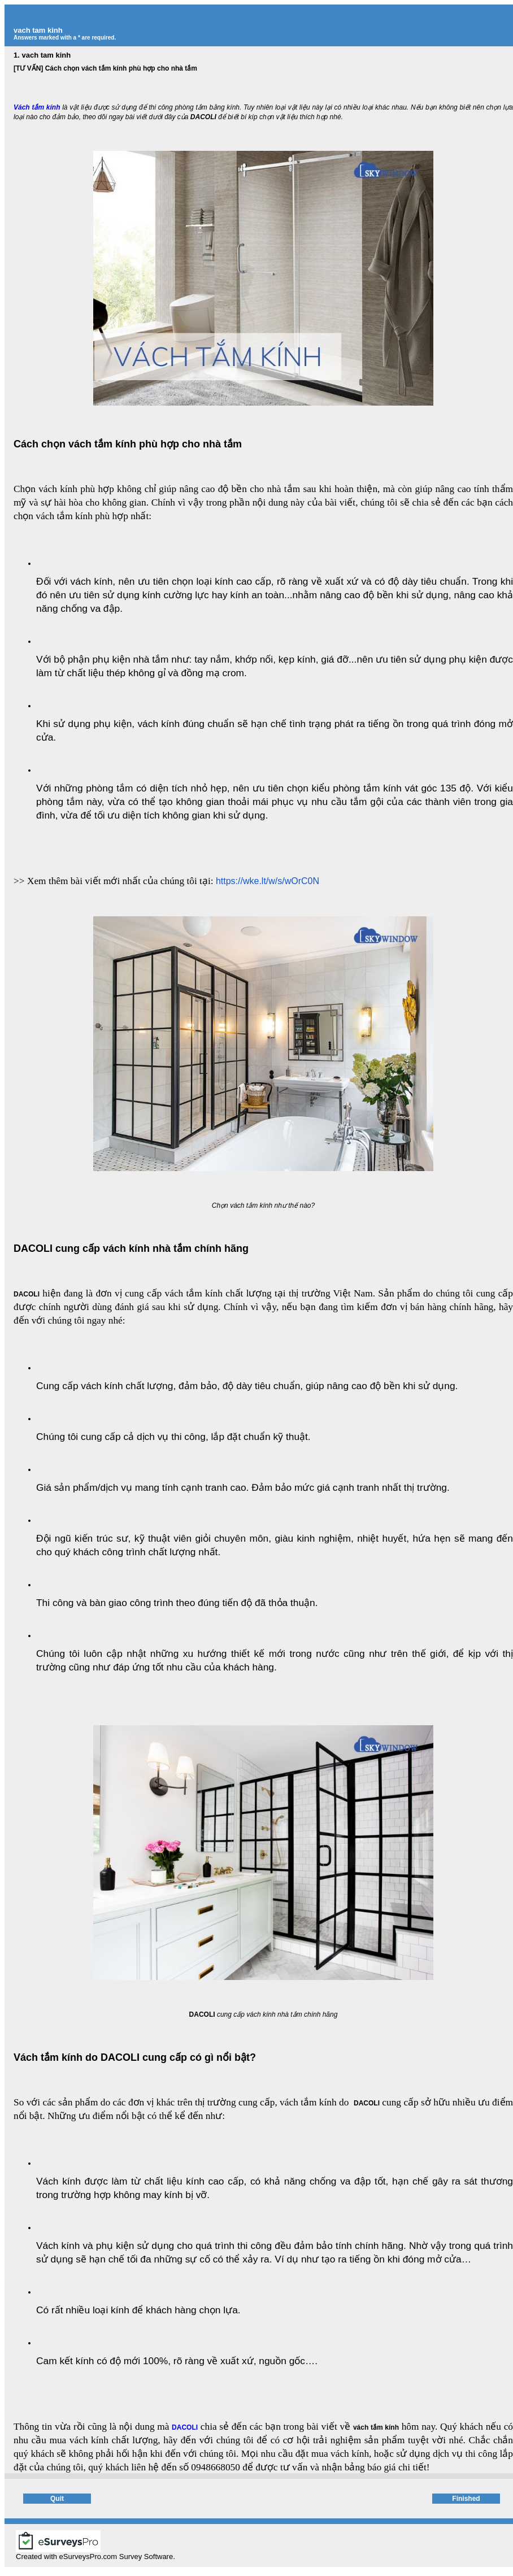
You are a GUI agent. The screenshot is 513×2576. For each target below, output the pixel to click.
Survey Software (146, 2556)
